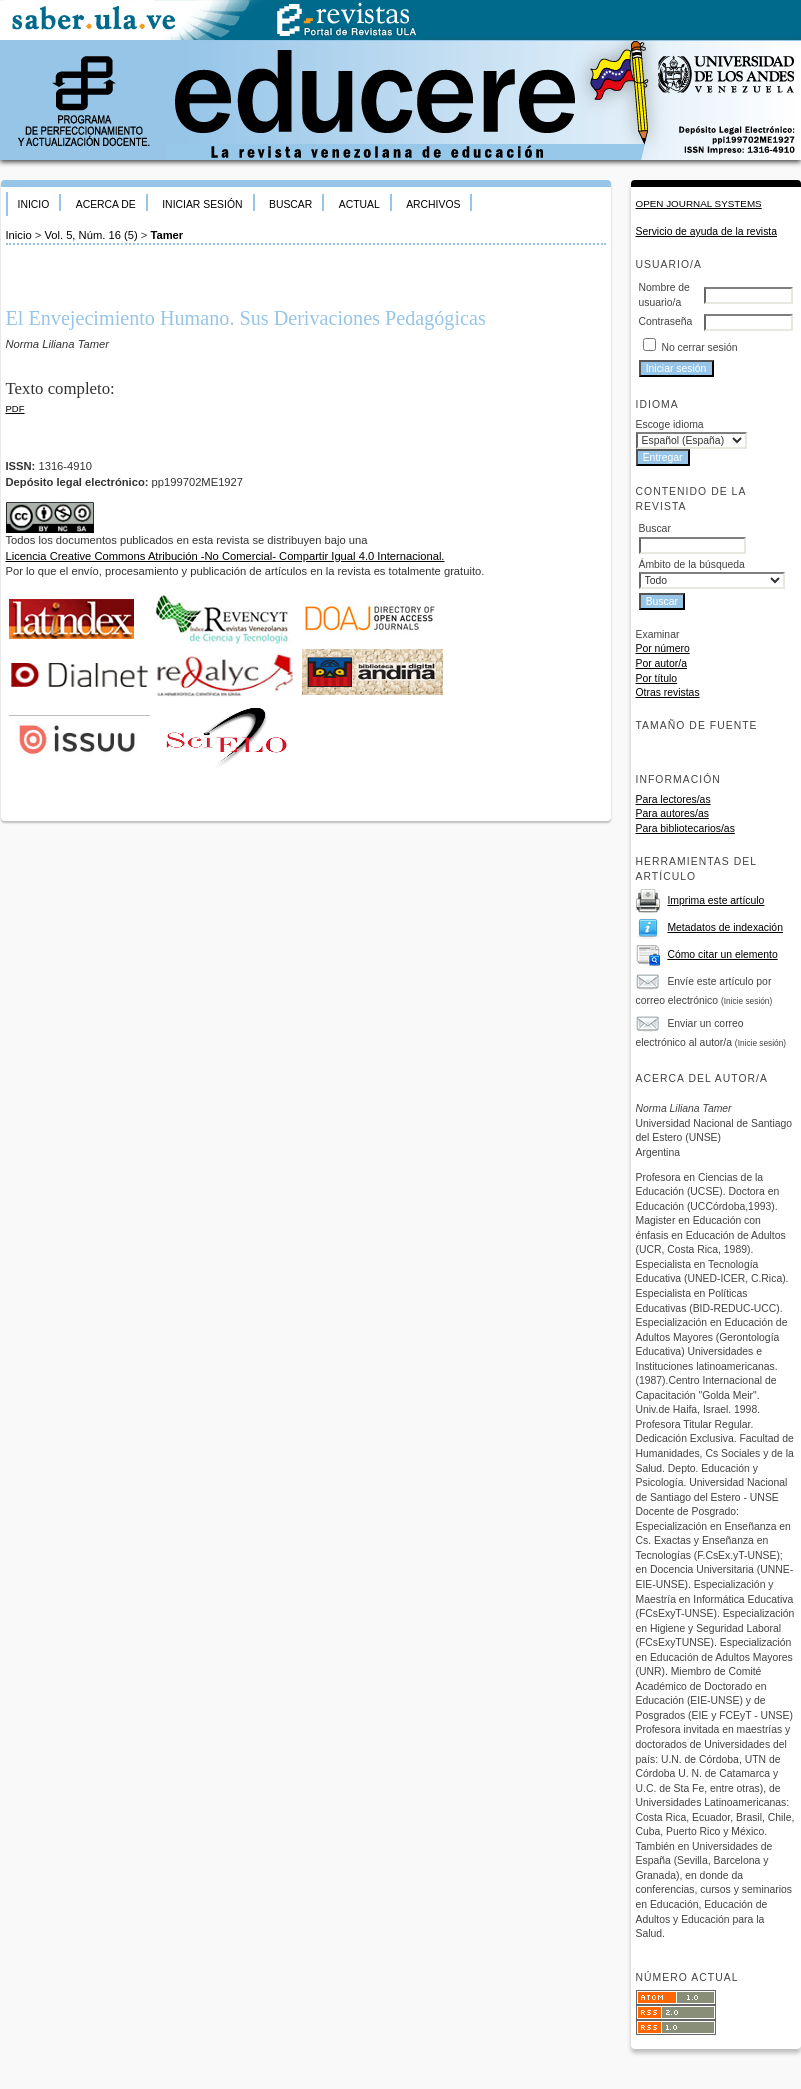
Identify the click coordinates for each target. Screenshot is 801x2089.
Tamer (166, 235)
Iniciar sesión (202, 204)
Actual (359, 204)
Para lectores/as (673, 799)
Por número (663, 648)
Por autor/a (661, 663)
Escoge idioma (670, 424)
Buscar (290, 204)
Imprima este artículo (715, 900)
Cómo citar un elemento (722, 954)
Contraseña (666, 321)
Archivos (433, 204)
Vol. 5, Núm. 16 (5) (90, 235)
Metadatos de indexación (725, 927)
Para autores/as (672, 813)
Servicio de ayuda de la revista (707, 231)
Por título (657, 678)
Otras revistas (668, 692)
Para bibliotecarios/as (685, 828)
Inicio (34, 204)
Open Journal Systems (699, 203)
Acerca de (106, 204)
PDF (15, 408)
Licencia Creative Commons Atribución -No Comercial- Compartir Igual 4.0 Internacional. (225, 556)
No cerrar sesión (699, 347)
